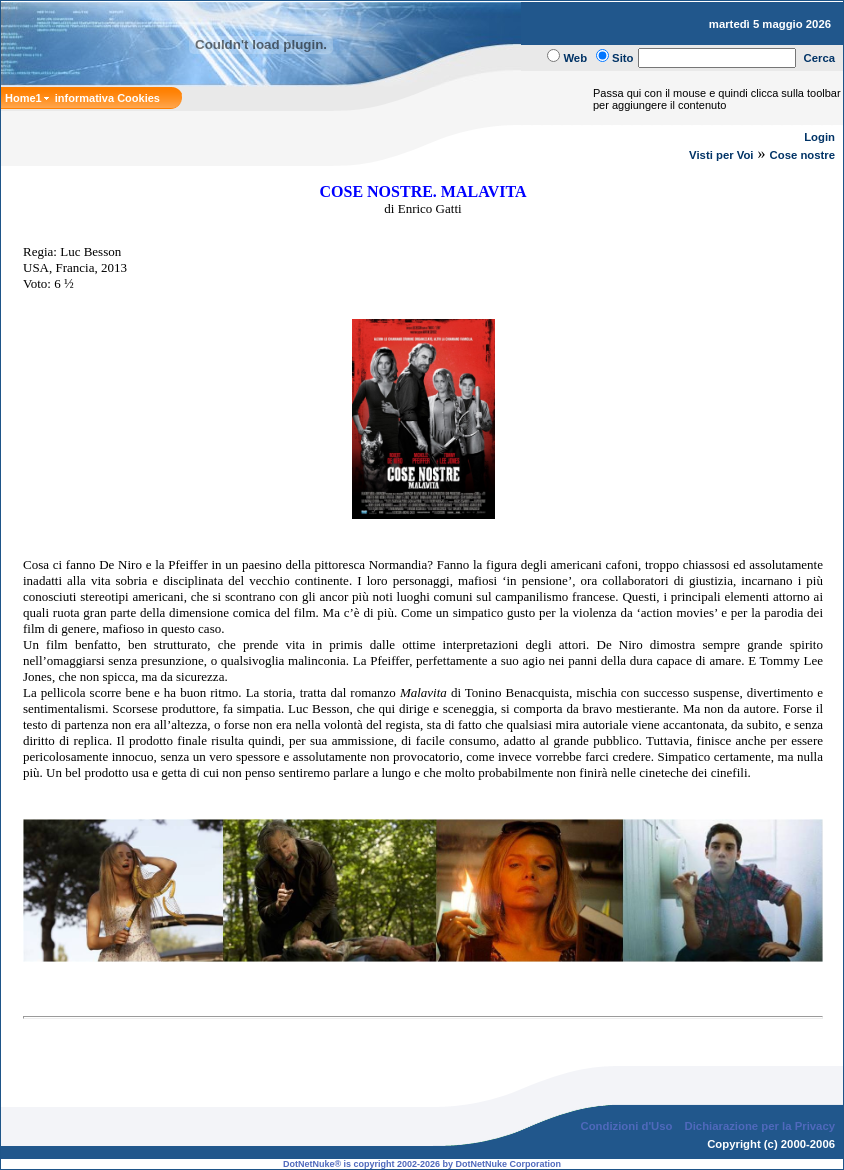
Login (819, 137)
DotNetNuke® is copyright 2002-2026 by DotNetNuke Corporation (422, 1164)
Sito (622, 58)
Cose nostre (802, 155)
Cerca (820, 58)
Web (575, 58)
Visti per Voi (721, 155)
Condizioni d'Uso (626, 1126)
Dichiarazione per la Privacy (760, 1126)
